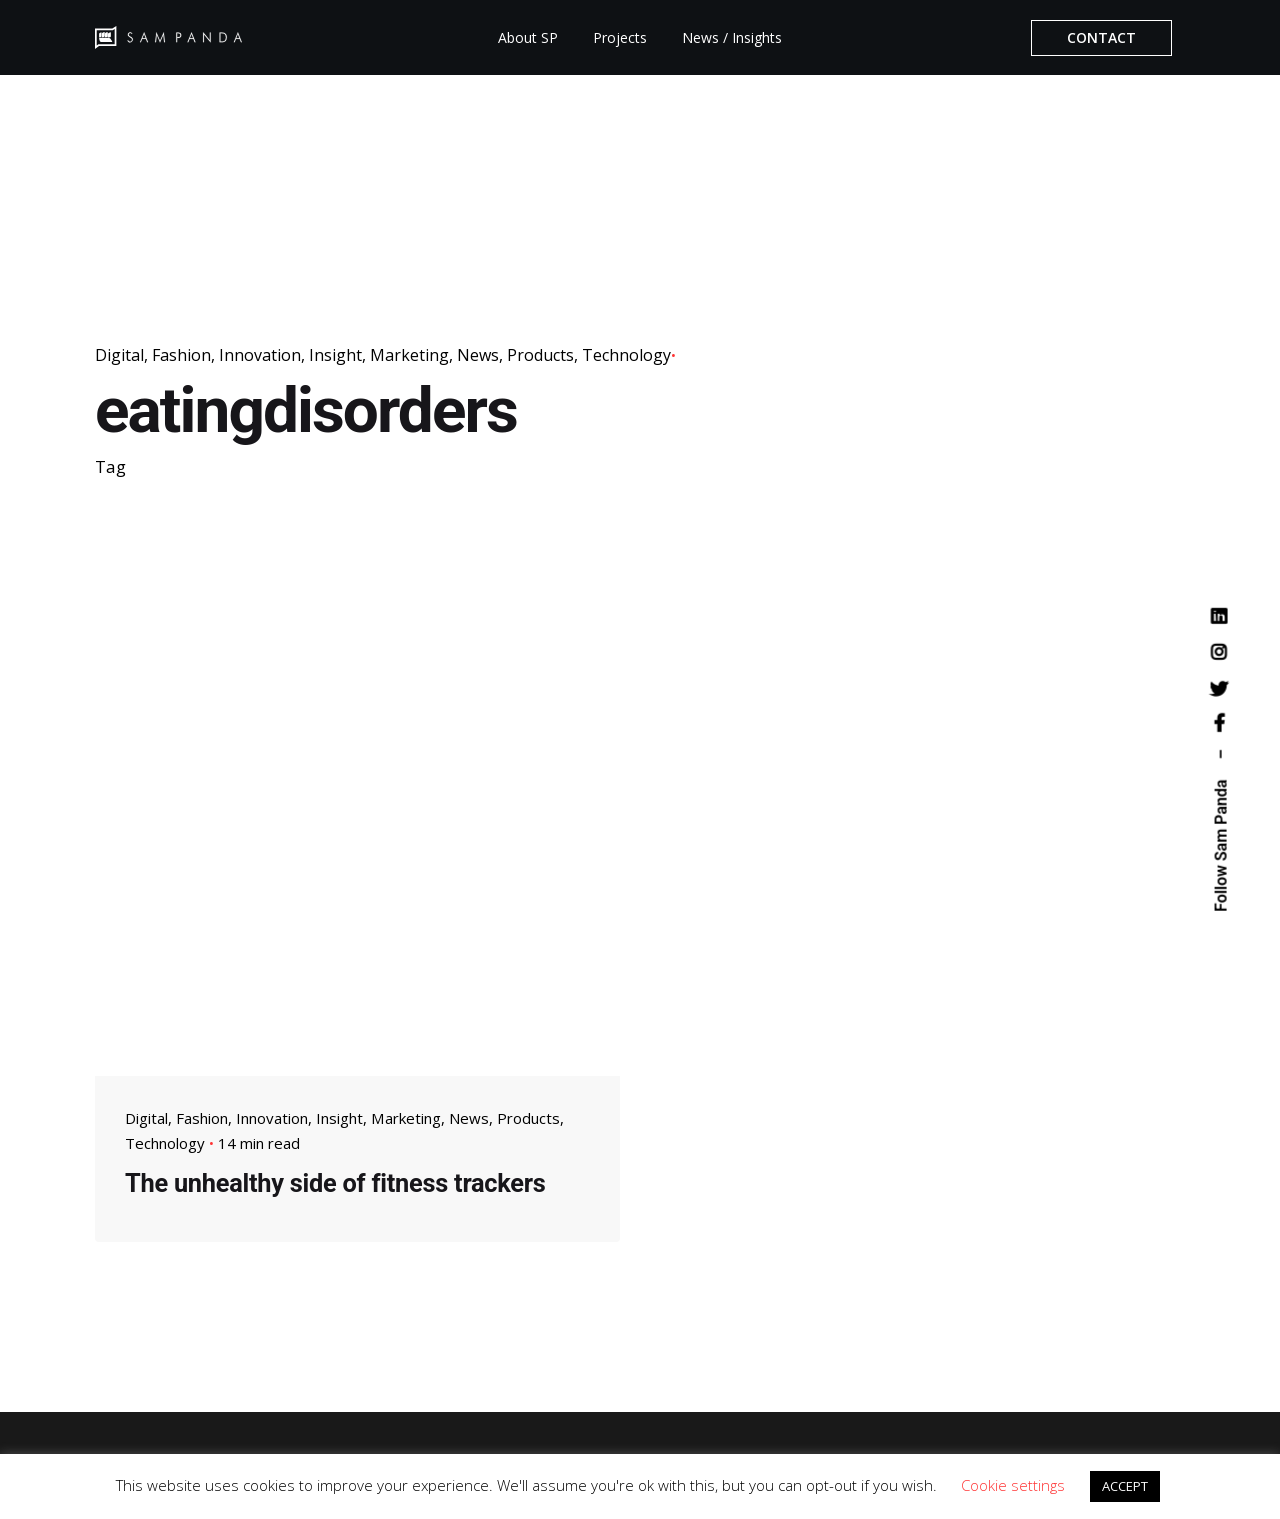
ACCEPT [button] (1125, 1486)
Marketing (409, 355)
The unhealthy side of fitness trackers (335, 1183)
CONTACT (1101, 37)
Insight (335, 355)
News (478, 355)
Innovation (260, 355)
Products (540, 355)
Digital (119, 355)
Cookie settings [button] (1013, 1485)
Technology (626, 355)
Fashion (181, 355)
